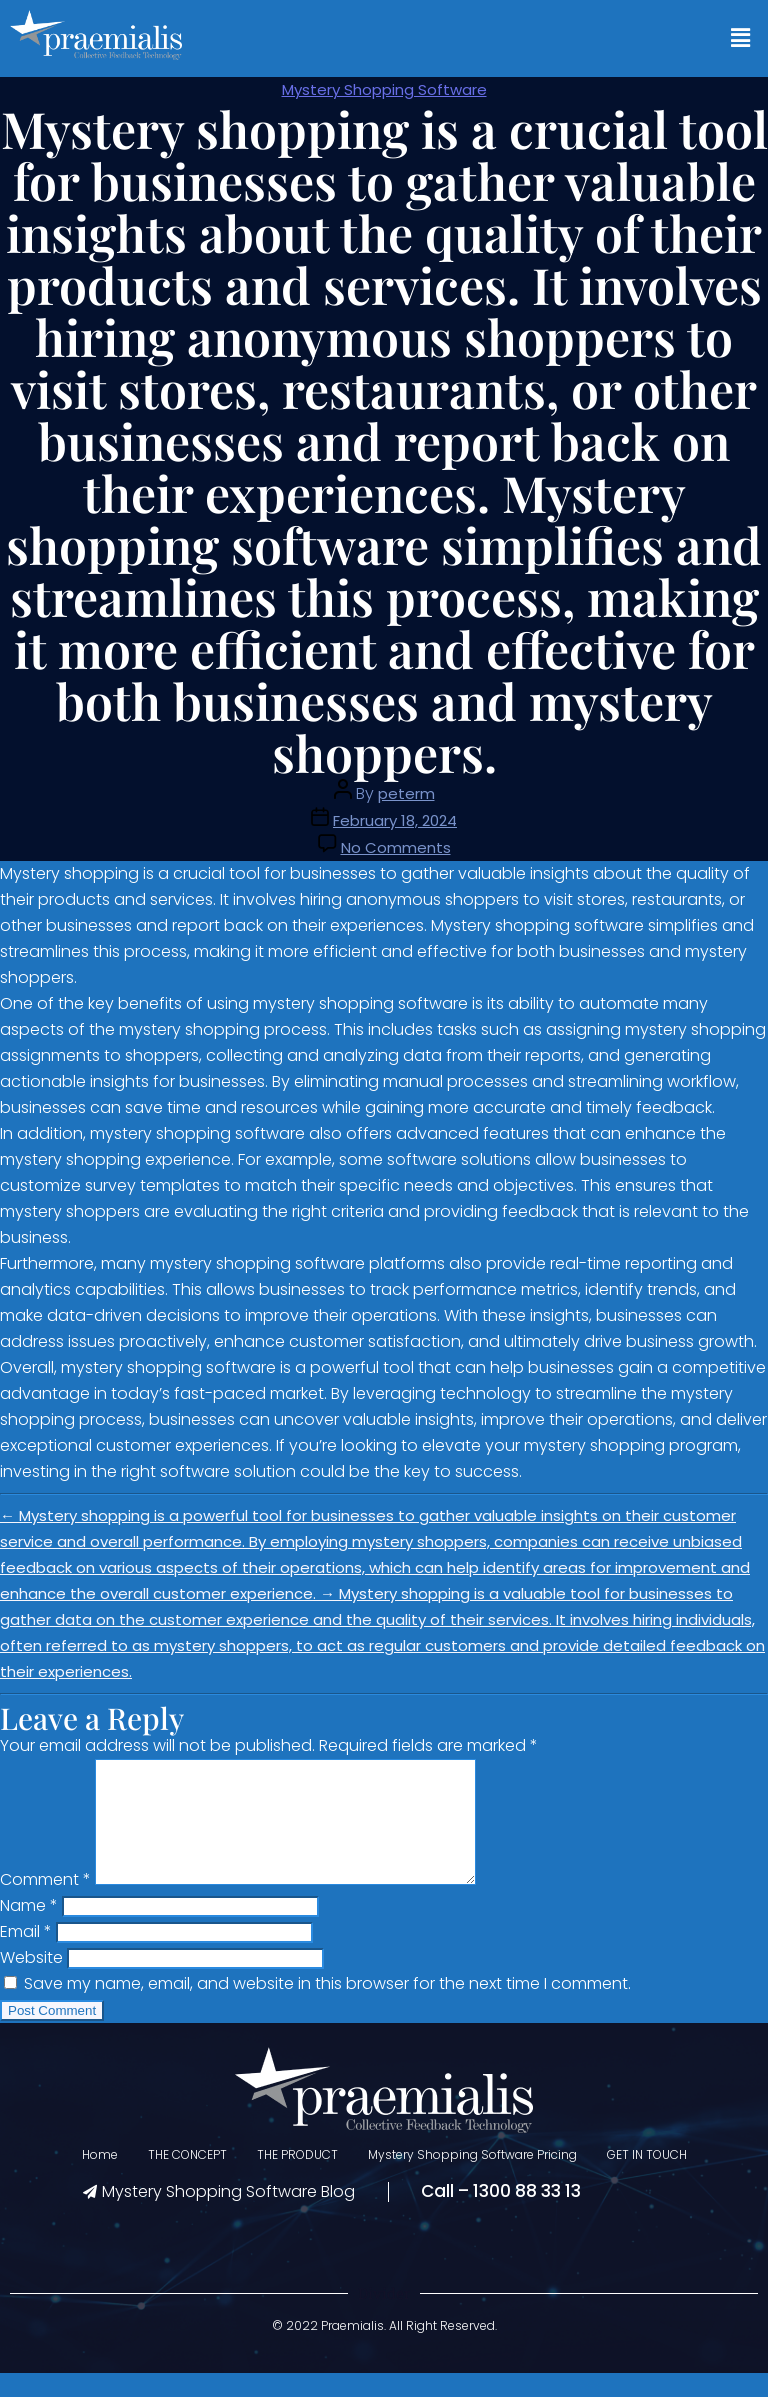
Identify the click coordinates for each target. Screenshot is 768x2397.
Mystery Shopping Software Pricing (472, 2178)
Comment (45, 1903)
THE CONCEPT (187, 2178)
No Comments (396, 847)
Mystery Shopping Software (384, 89)
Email (26, 1955)
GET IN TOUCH (647, 2178)
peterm (406, 793)
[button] (741, 38)
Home (100, 2178)
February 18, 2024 (395, 820)
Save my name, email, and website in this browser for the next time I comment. (327, 2007)
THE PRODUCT (297, 2178)
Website (31, 1981)
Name (29, 1929)
